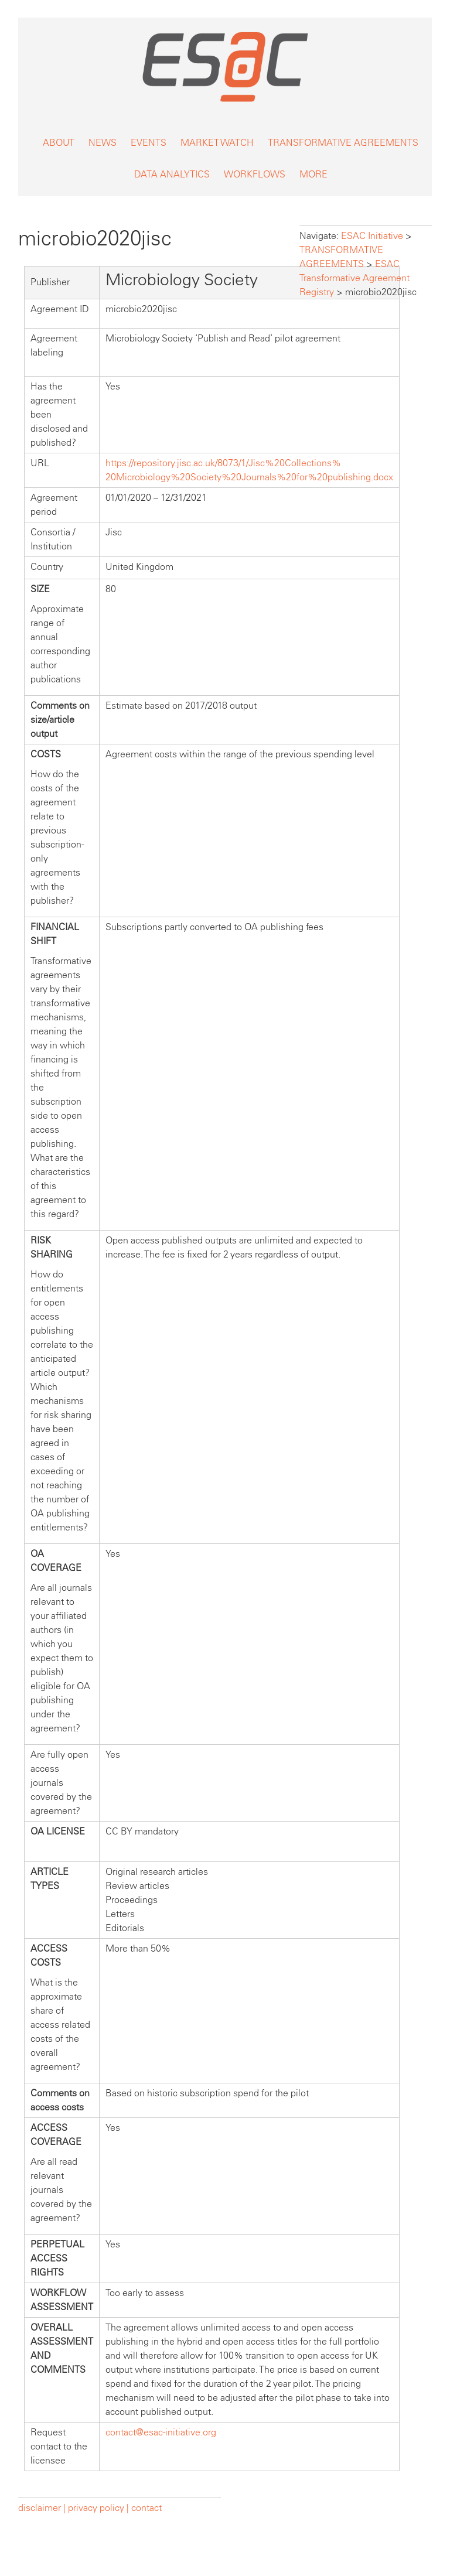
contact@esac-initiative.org (160, 2432)
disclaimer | (43, 2507)
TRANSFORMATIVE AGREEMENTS (343, 142)
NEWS (102, 142)
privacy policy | (98, 2507)
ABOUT (58, 142)
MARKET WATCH (217, 142)
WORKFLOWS (254, 174)
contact (146, 2507)
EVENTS (148, 142)
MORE (313, 174)
